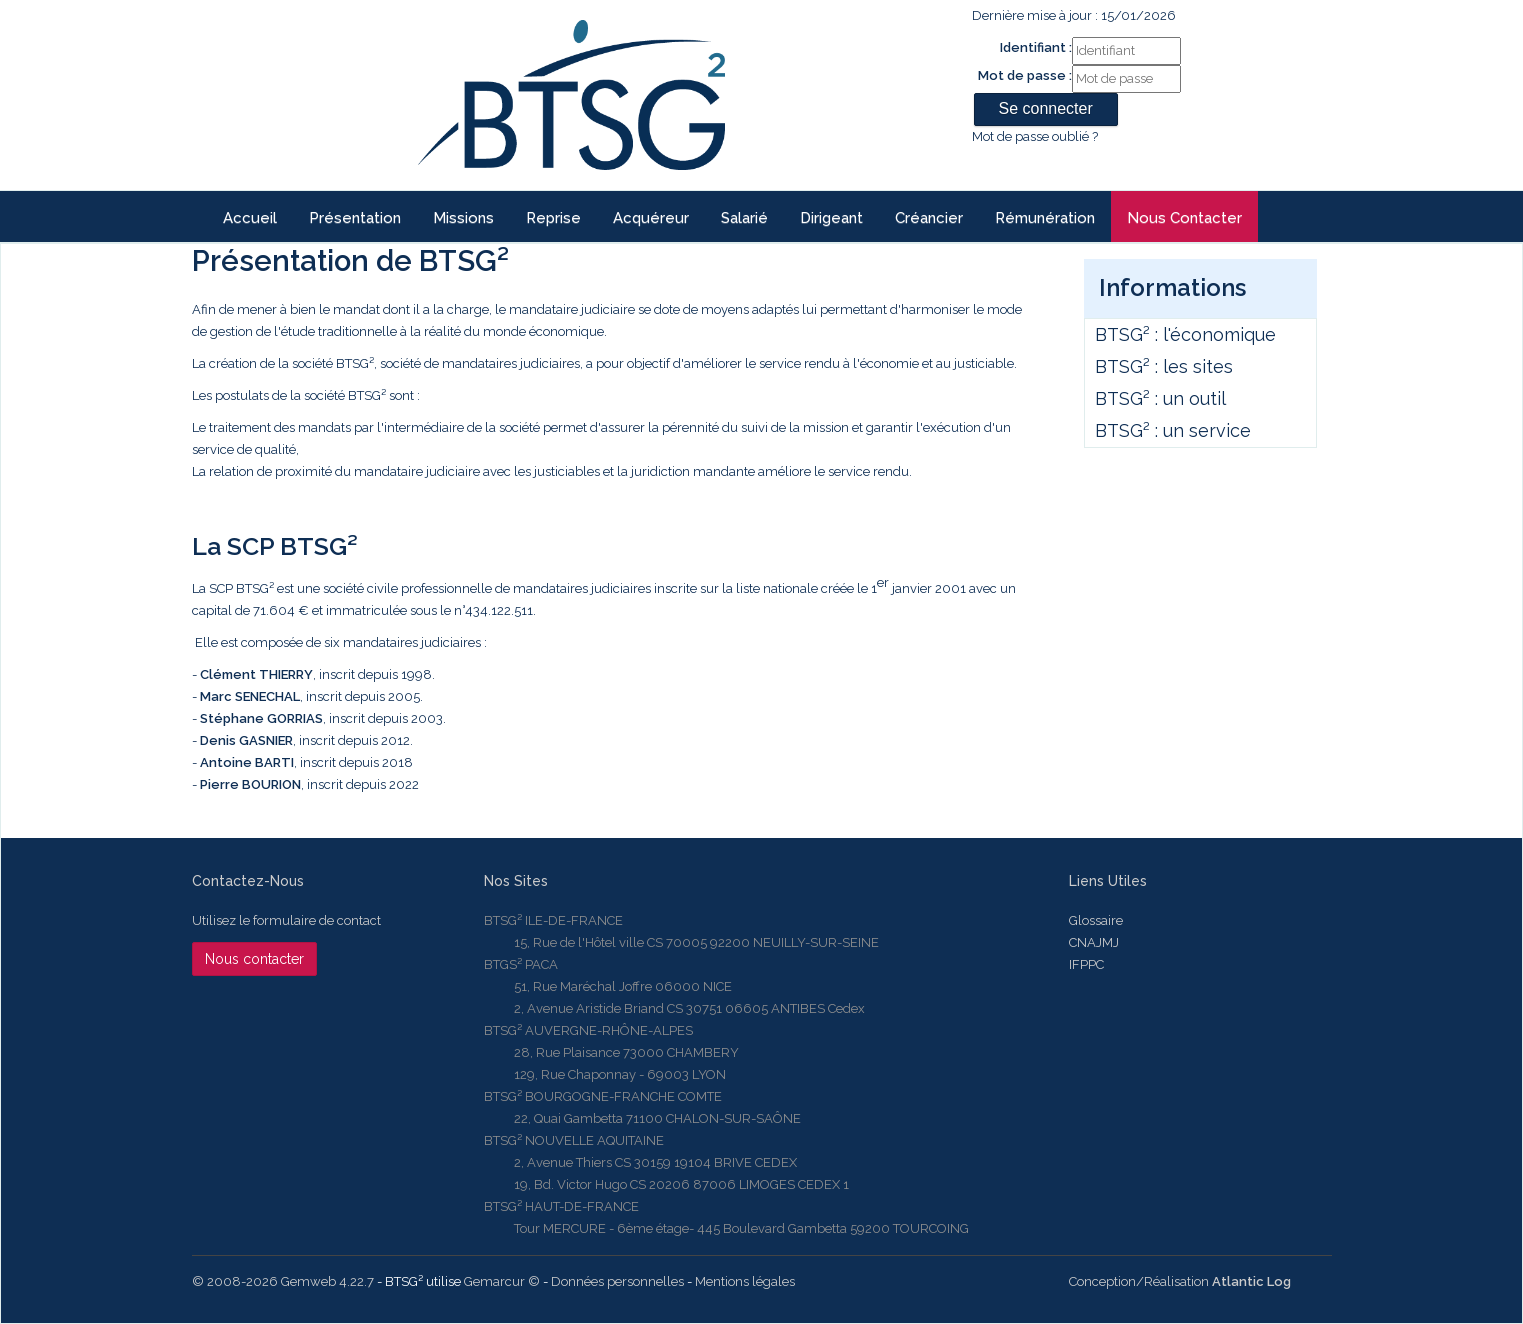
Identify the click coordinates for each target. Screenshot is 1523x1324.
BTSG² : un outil (1160, 398)
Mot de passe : (1025, 75)
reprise (553, 218)
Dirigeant (831, 218)
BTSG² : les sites (1164, 366)
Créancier (929, 218)
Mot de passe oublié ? (1035, 136)
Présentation (355, 218)
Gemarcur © (502, 1281)
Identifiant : (1036, 47)
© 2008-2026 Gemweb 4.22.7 (283, 1281)
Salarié (744, 218)
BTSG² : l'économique (1185, 334)
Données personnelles (617, 1281)
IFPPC (1086, 964)
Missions (463, 218)
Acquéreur (651, 218)
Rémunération (1045, 218)
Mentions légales (745, 1281)
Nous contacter (1184, 218)
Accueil (250, 218)
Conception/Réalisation (1180, 1281)
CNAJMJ (1094, 942)
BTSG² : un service (1173, 430)
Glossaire (1096, 920)
